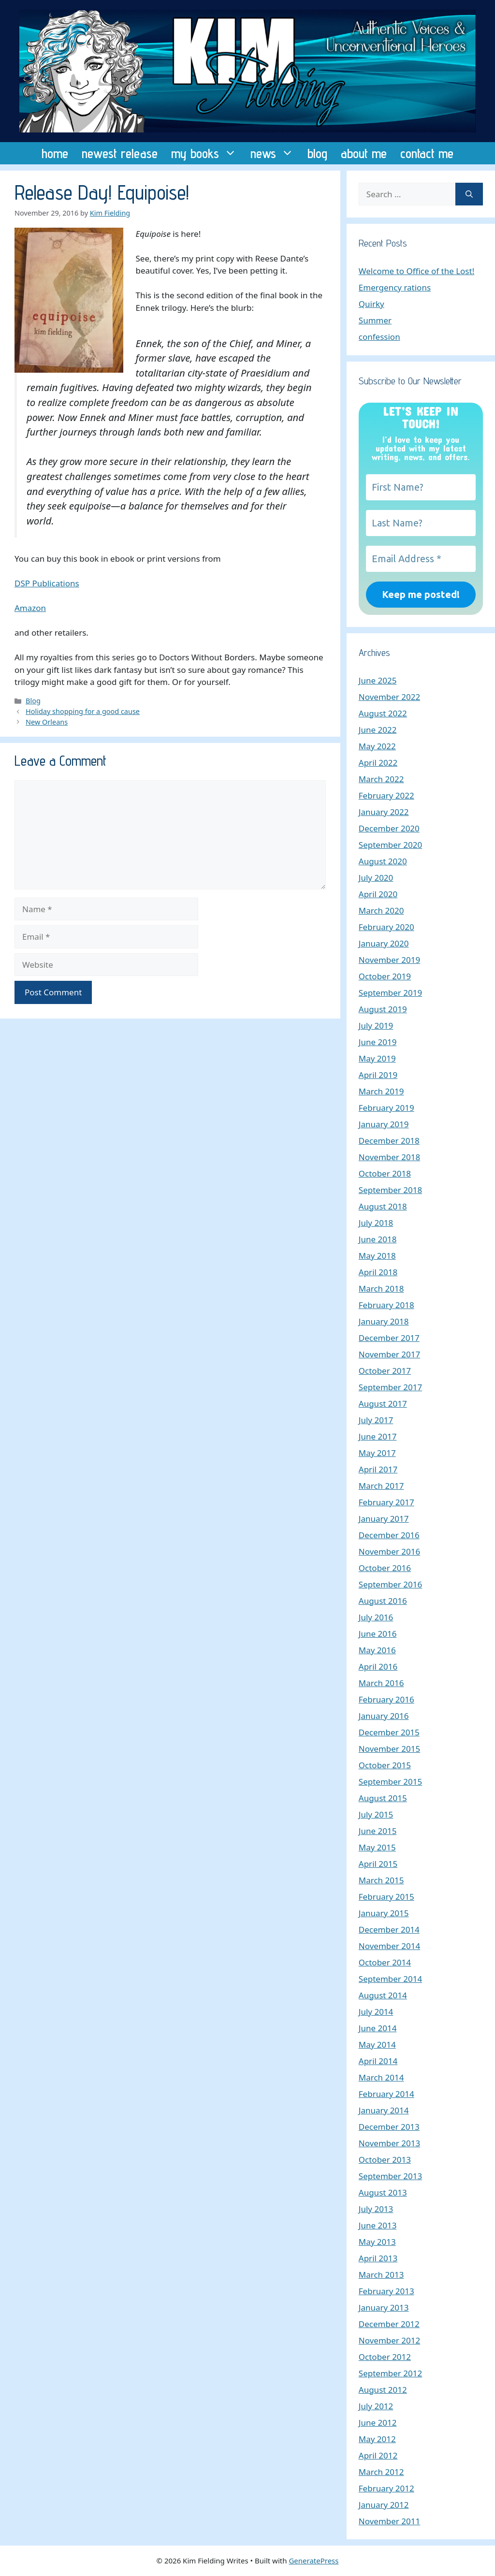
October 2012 (385, 2356)
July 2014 (376, 2011)
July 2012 (376, 2406)
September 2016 (390, 1584)
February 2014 (386, 2093)
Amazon (30, 607)
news (275, 153)
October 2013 (385, 2159)
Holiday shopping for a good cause (83, 711)
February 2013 (386, 2291)
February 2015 (386, 1896)
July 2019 (376, 1025)
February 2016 (386, 1699)
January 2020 (384, 943)
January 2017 (384, 1518)
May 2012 (377, 2439)
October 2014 (385, 1962)
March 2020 (381, 910)
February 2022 (386, 795)
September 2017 (390, 1387)
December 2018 (389, 1140)
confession (379, 336)
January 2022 (384, 811)
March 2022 (381, 779)
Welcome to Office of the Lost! (416, 271)
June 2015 (378, 1830)
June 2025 (378, 680)
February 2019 (386, 1107)
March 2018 (381, 1288)
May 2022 (377, 746)
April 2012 (378, 2455)
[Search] (469, 194)
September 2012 (390, 2373)
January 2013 (384, 2307)
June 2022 (378, 729)
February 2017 (386, 1502)
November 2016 (389, 1551)
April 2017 (378, 1469)
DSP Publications (47, 583)
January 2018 (384, 1321)
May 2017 (377, 1452)
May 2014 (377, 2044)
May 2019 (377, 1058)
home (55, 153)
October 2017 (385, 1370)
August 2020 (383, 861)
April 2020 (378, 894)
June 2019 (378, 1042)
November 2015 (389, 1748)
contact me (426, 153)
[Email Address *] (421, 559)
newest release (120, 153)
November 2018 (389, 1157)
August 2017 (383, 1403)
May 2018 (377, 1255)
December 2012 (389, 2323)
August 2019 (383, 1009)
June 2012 (378, 2422)
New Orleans (47, 722)
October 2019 (385, 976)
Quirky (371, 303)
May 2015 (377, 1847)
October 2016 (385, 1567)
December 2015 (389, 1732)
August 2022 (383, 713)
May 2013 (377, 2241)
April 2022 (378, 762)
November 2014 (389, 1945)
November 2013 (389, 2143)
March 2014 (381, 2077)
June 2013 (378, 2225)
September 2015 (390, 1781)
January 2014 (384, 2110)
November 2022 (389, 696)
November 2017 (389, 1354)
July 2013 (376, 2208)
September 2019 (390, 992)
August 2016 (383, 1600)
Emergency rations (395, 287)
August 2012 (383, 2389)
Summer (375, 320)
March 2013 (381, 2274)
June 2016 (378, 1633)
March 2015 (381, 1880)
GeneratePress (313, 2560)
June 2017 (378, 1436)
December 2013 (389, 2126)
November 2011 (389, 2521)
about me (364, 153)
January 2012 (384, 2504)
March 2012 (381, 2471)
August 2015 (383, 1798)
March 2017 (381, 1485)
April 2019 (378, 1074)
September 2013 (390, 2176)
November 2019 (389, 959)
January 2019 (384, 1124)
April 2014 (378, 2061)
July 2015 (376, 1814)
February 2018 (386, 1304)
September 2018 (390, 1189)
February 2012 (386, 2488)
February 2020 (386, 926)
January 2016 (384, 1715)
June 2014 (378, 2028)
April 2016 (378, 1666)
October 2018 (385, 1173)
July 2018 (376, 1222)
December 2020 (389, 828)
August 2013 (383, 2192)
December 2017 (389, 1337)
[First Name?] (421, 487)
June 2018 (378, 1239)
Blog (33, 700)
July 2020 (376, 877)
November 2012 (389, 2340)
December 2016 (389, 1535)
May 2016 (377, 1650)
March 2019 (381, 1091)
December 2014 (389, 1929)
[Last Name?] (421, 523)
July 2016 (376, 1617)
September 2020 (390, 844)
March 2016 (381, 1682)
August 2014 (383, 1995)
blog (317, 153)
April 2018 (378, 1272)
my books (207, 153)
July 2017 (376, 1420)
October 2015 (385, 1765)
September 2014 (390, 1978)
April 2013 (378, 2258)
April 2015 (378, 1863)
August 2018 (383, 1206)
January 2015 (384, 1913)
